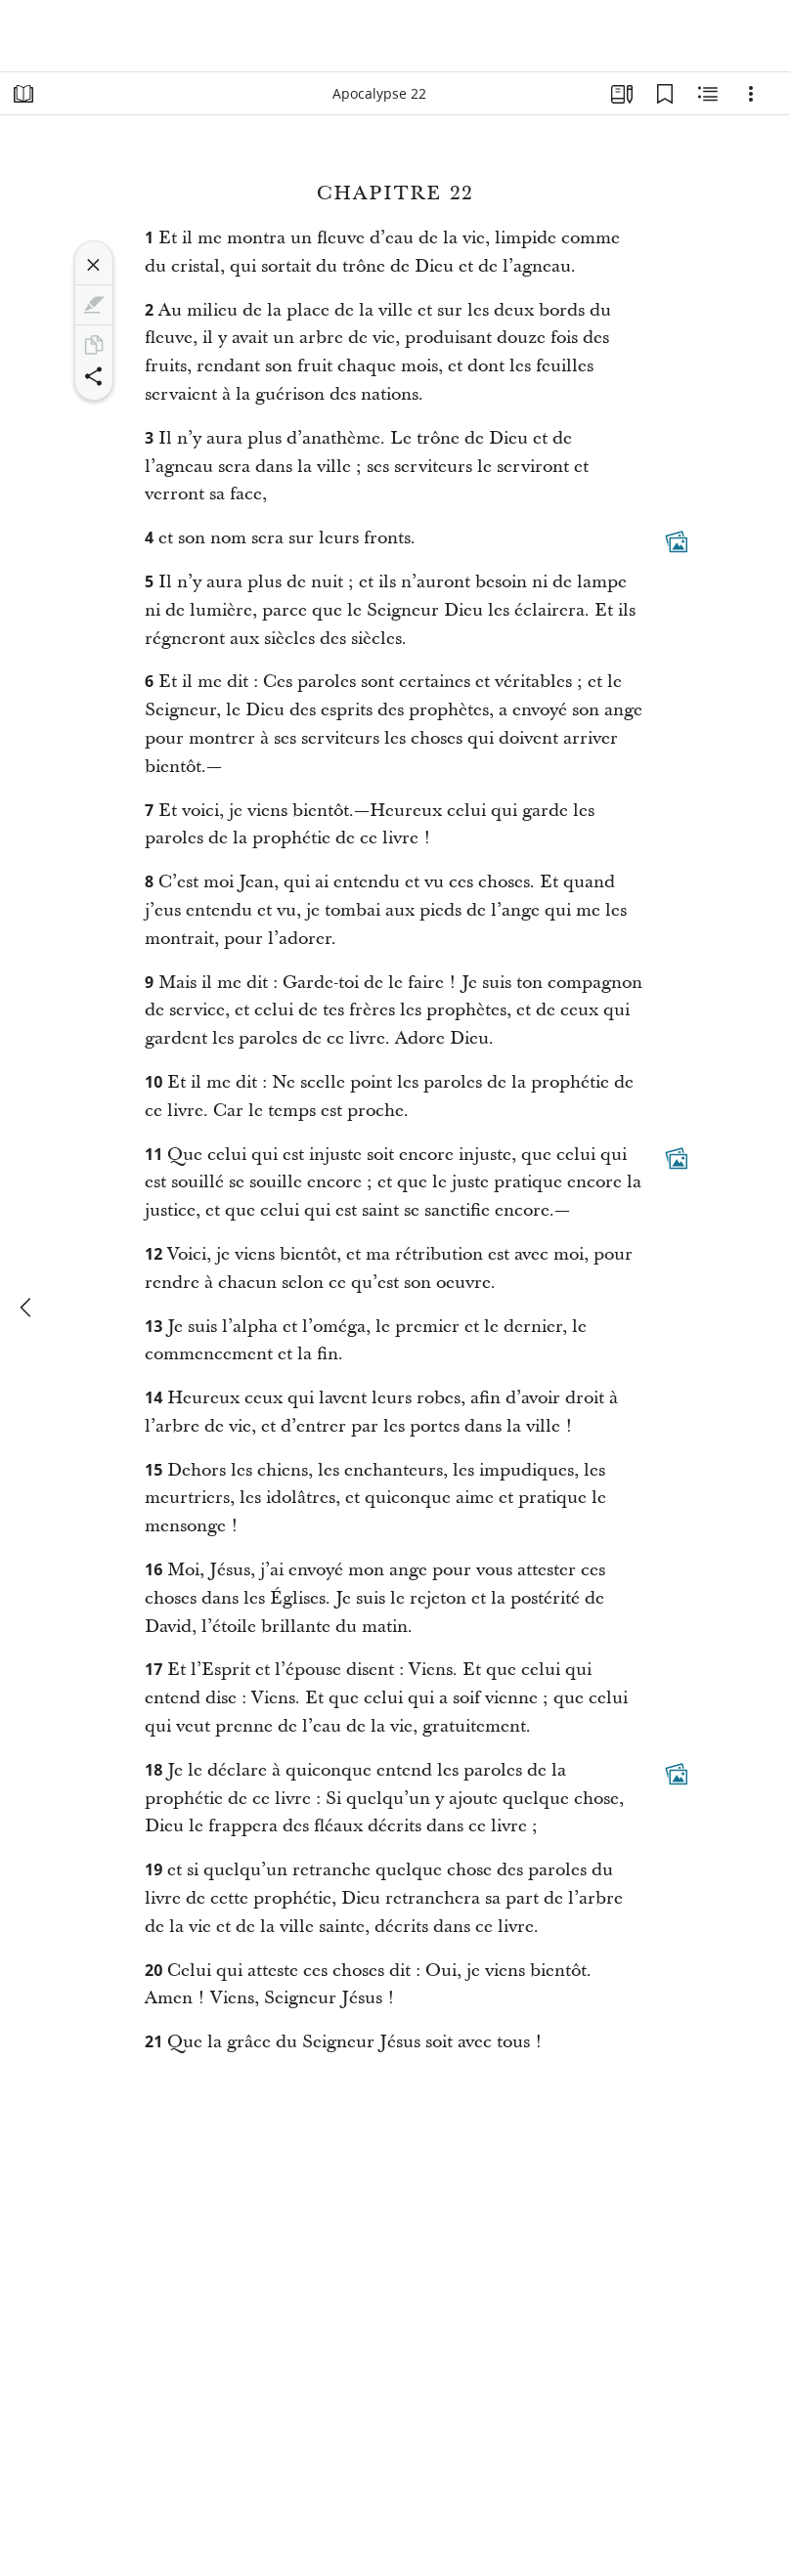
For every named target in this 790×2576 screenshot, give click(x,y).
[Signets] (664, 93)
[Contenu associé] (707, 93)
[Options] (750, 93)
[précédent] (27, 1307)
